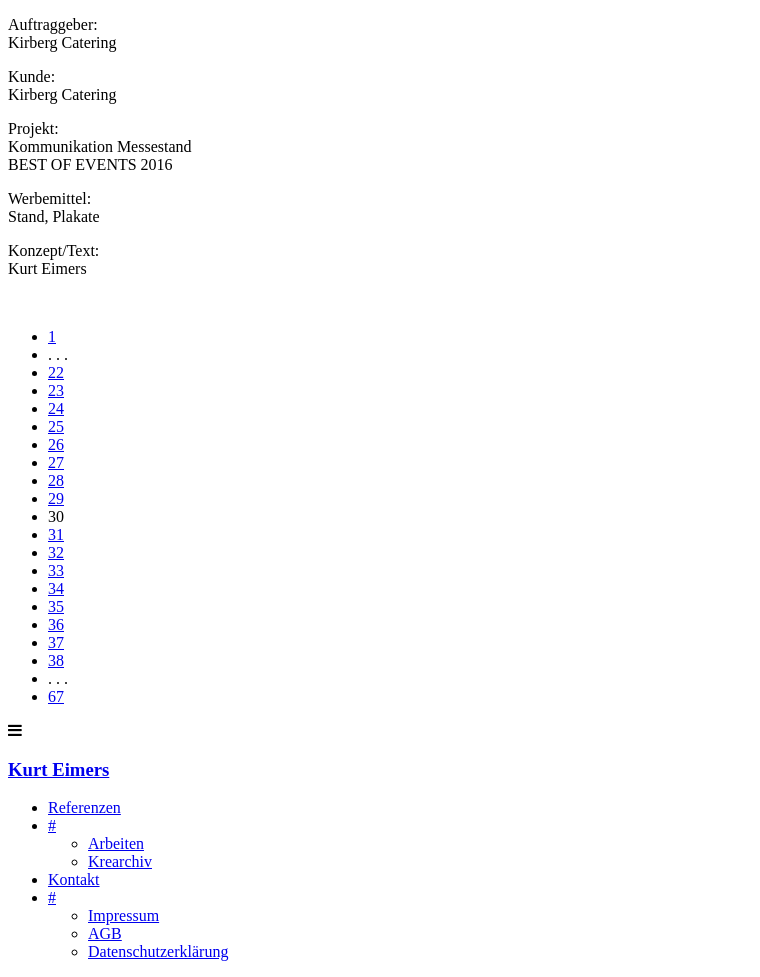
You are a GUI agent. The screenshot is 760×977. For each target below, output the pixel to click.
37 (56, 642)
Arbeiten (116, 843)
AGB (105, 933)
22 (56, 372)
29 (56, 498)
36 (56, 624)
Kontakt (74, 879)
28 (56, 480)
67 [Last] (56, 696)
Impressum (123, 915)
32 (56, 552)
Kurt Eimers (58, 769)
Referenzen (84, 807)
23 (56, 390)
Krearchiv (120, 861)
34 (56, 588)
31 (56, 534)
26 (56, 444)
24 (56, 408)
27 (56, 462)
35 (56, 606)
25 (56, 426)
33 (56, 570)
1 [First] (52, 336)
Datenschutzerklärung (158, 951)
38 (56, 660)
